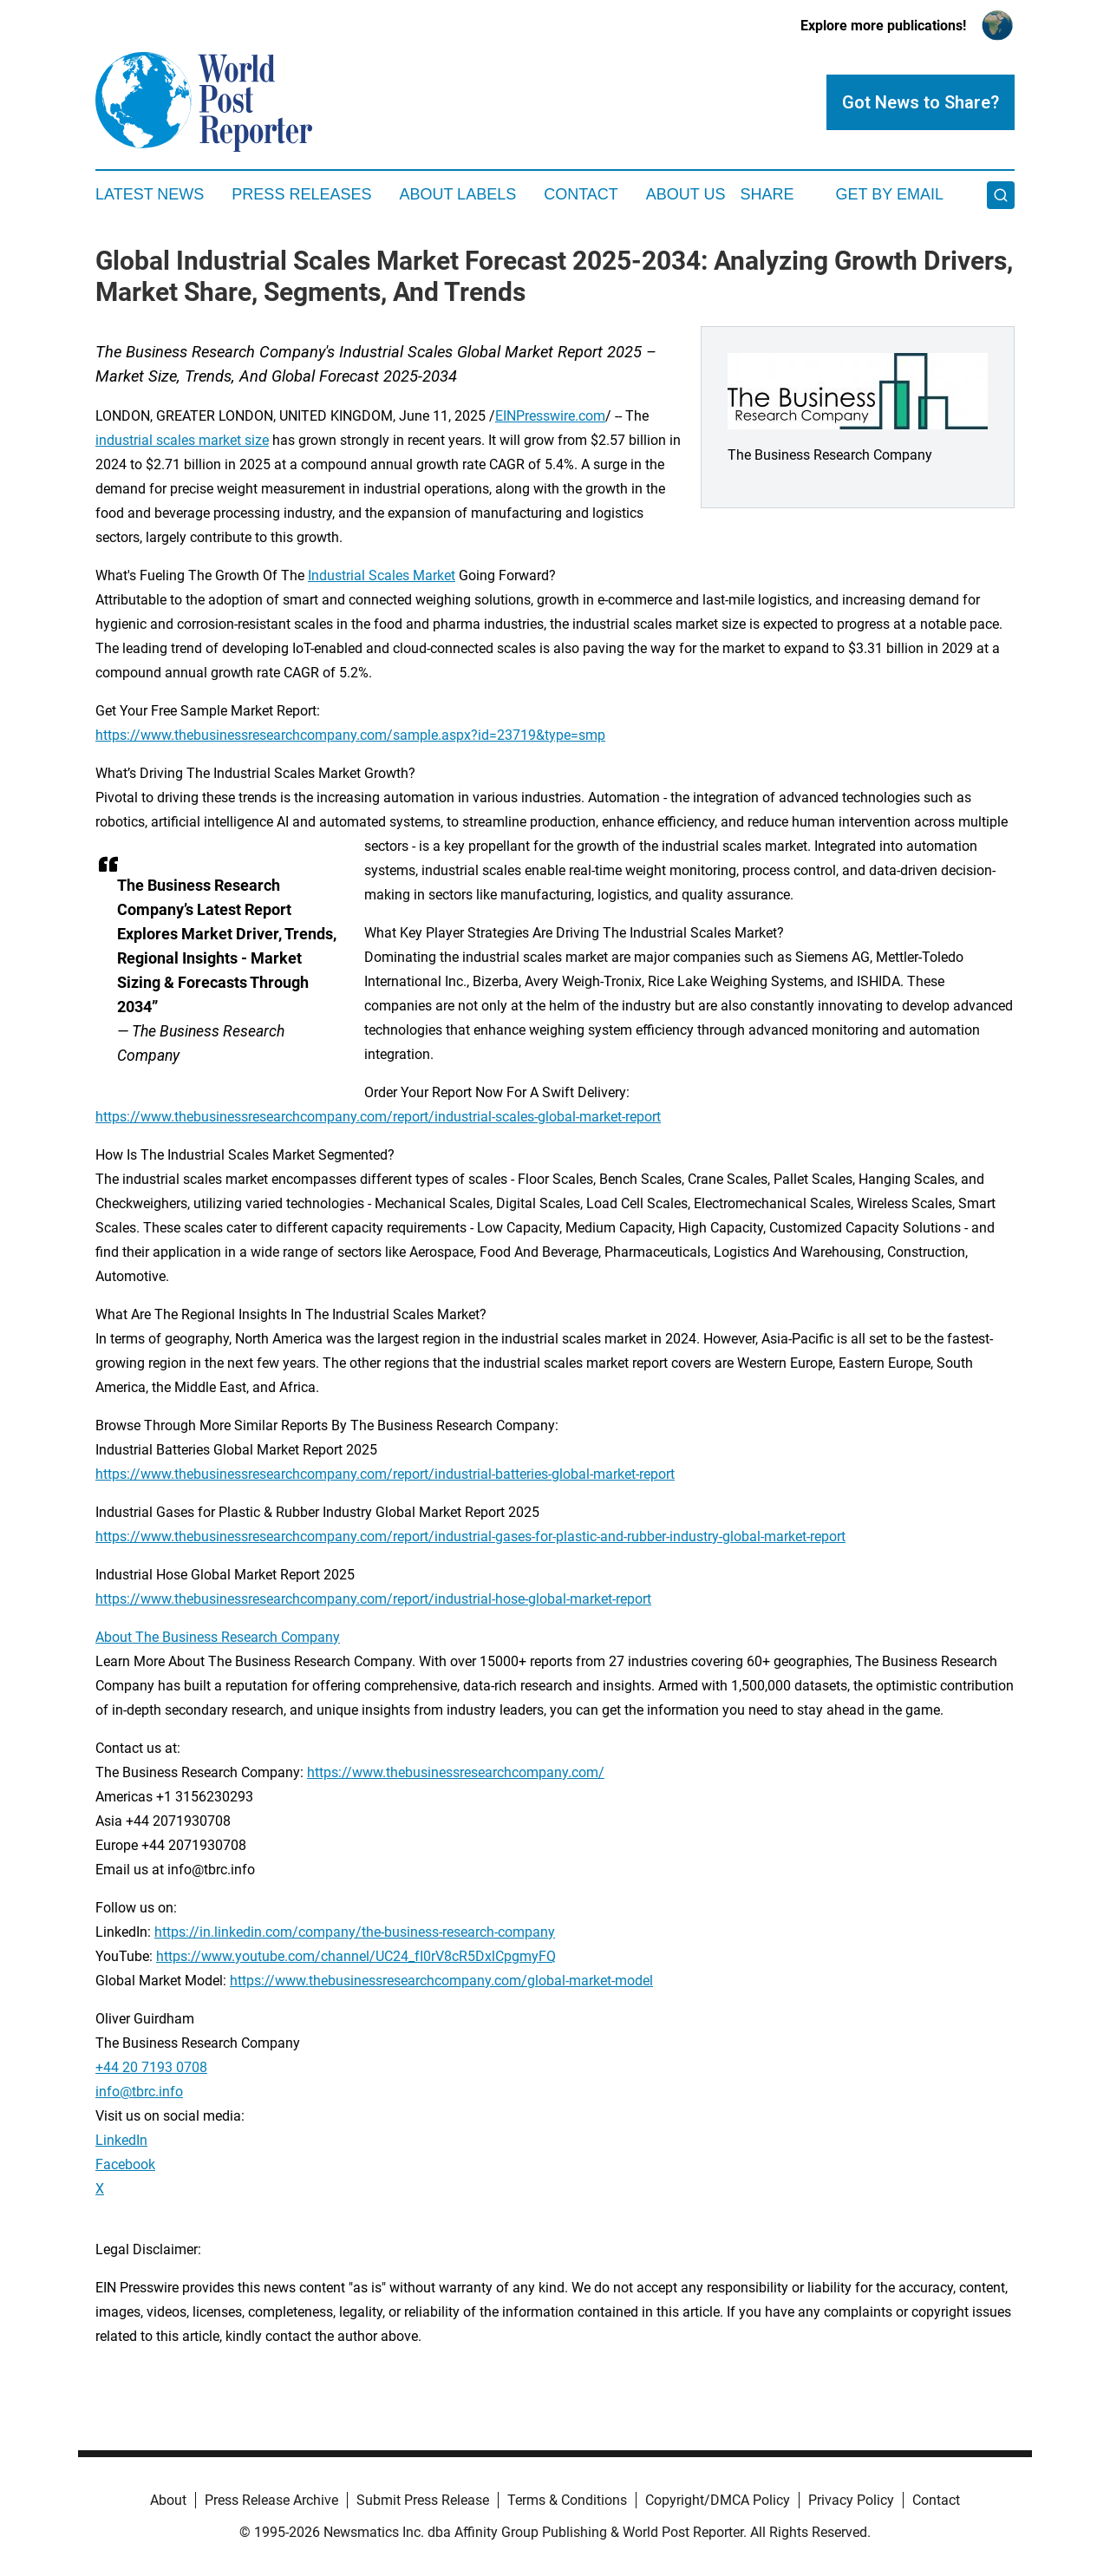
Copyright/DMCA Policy (717, 2500)
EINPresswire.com (550, 416)
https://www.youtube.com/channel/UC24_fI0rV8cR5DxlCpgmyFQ (356, 1956)
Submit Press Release (422, 2500)
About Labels (457, 194)
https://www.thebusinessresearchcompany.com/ (455, 1772)
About (168, 2500)
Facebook (125, 2164)
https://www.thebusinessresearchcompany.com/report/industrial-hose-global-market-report (373, 1599)
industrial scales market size (182, 440)
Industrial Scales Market (381, 575)
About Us (686, 194)
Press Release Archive (271, 2500)
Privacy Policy (851, 2500)
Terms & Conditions (567, 2500)
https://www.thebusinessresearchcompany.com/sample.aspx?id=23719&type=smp (350, 735)
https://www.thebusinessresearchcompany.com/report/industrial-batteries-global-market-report (385, 1474)
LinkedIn (121, 2140)
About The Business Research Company (217, 1637)
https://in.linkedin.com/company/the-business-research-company (354, 1932)
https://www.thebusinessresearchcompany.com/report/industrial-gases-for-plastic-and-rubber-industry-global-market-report (470, 1536)
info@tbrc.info (139, 2091)
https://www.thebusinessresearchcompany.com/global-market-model (441, 1980)
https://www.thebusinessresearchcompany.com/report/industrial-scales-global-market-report (378, 1116)
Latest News (149, 194)
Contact (581, 194)
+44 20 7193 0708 (151, 2067)
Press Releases (301, 194)
